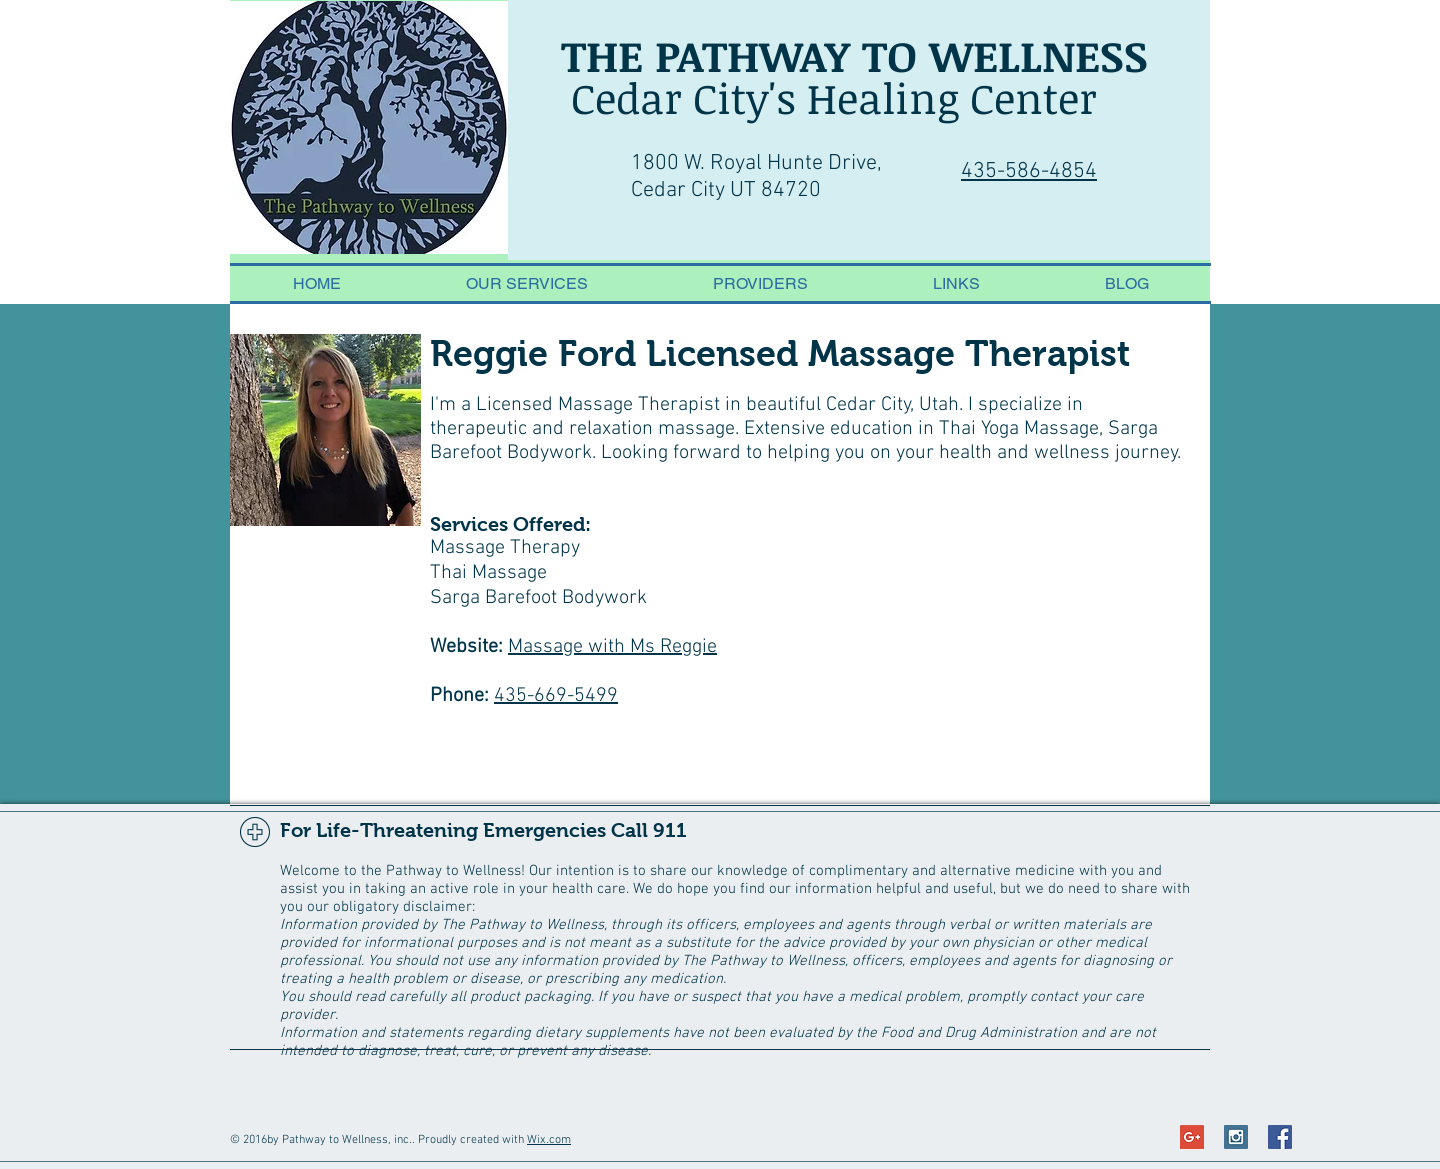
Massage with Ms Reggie (612, 647)
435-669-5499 (556, 696)
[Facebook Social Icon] (1280, 1137)
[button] (760, 283)
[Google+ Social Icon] (1192, 1137)
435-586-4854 (1029, 171)
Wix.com (549, 1140)
